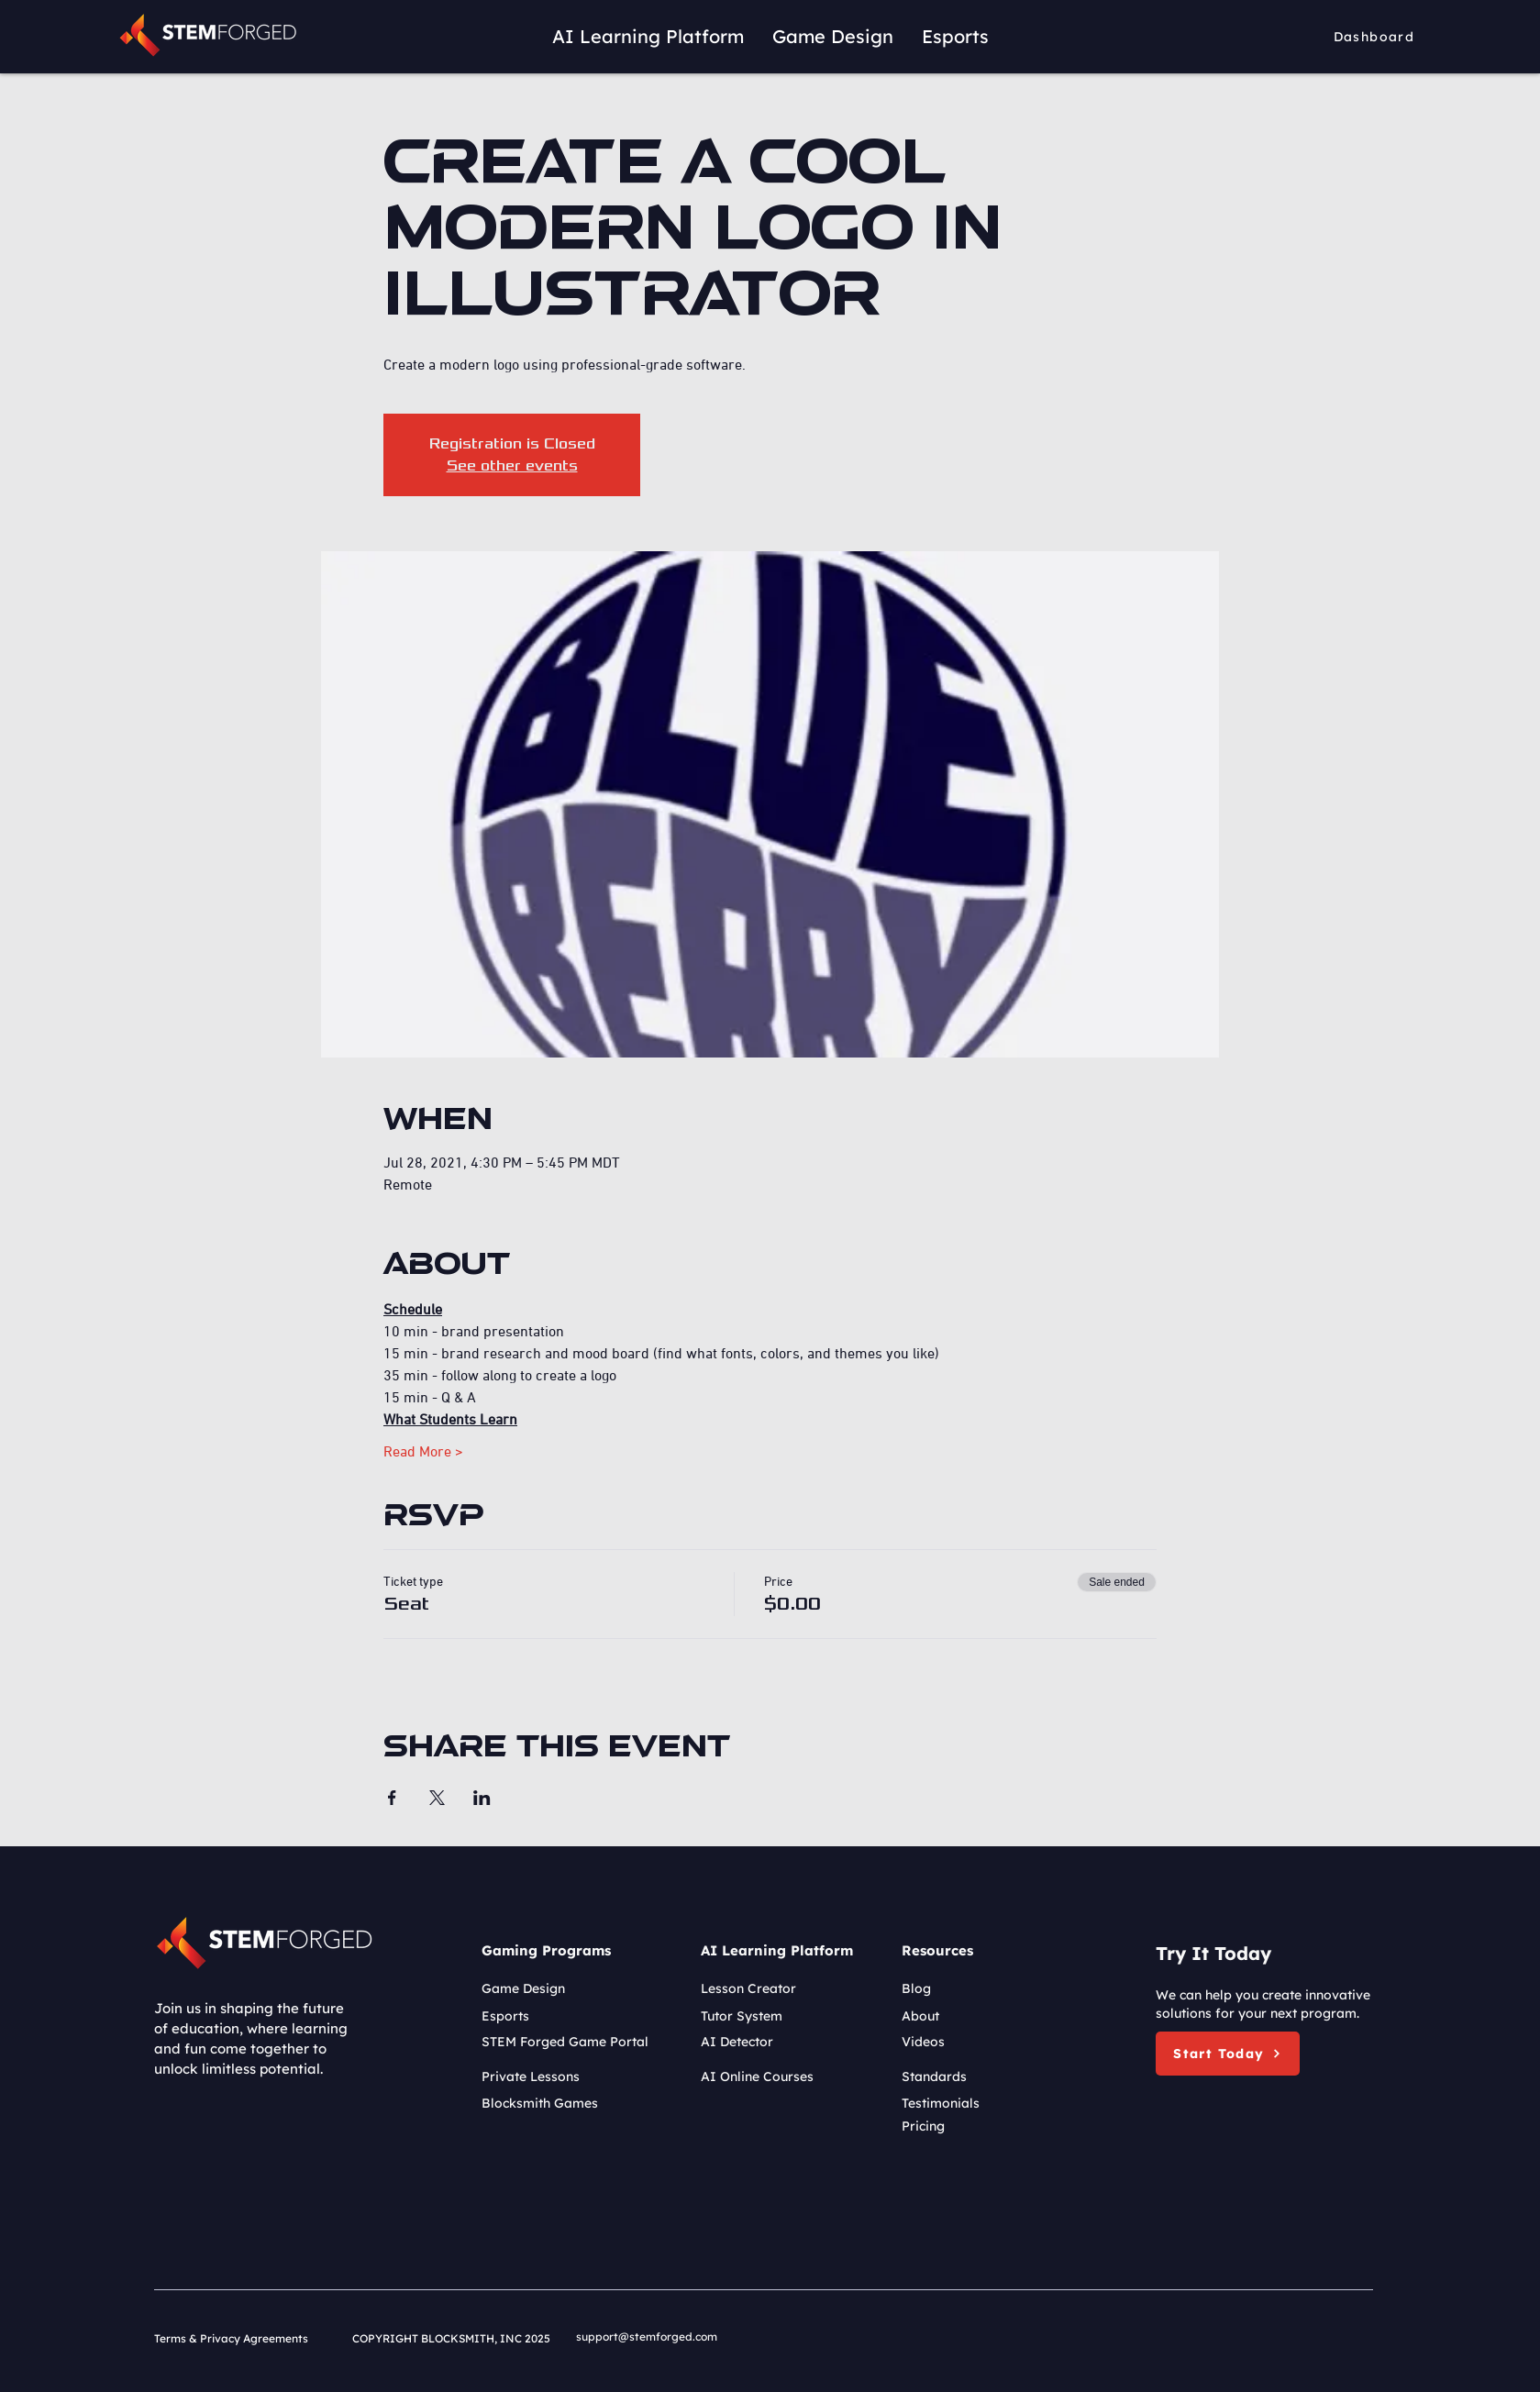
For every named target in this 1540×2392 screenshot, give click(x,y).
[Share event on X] (437, 1797)
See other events (512, 465)
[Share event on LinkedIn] (482, 1797)
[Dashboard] (1376, 36)
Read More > (423, 1451)
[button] (1228, 2054)
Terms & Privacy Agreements (231, 2338)
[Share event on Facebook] (392, 1797)
